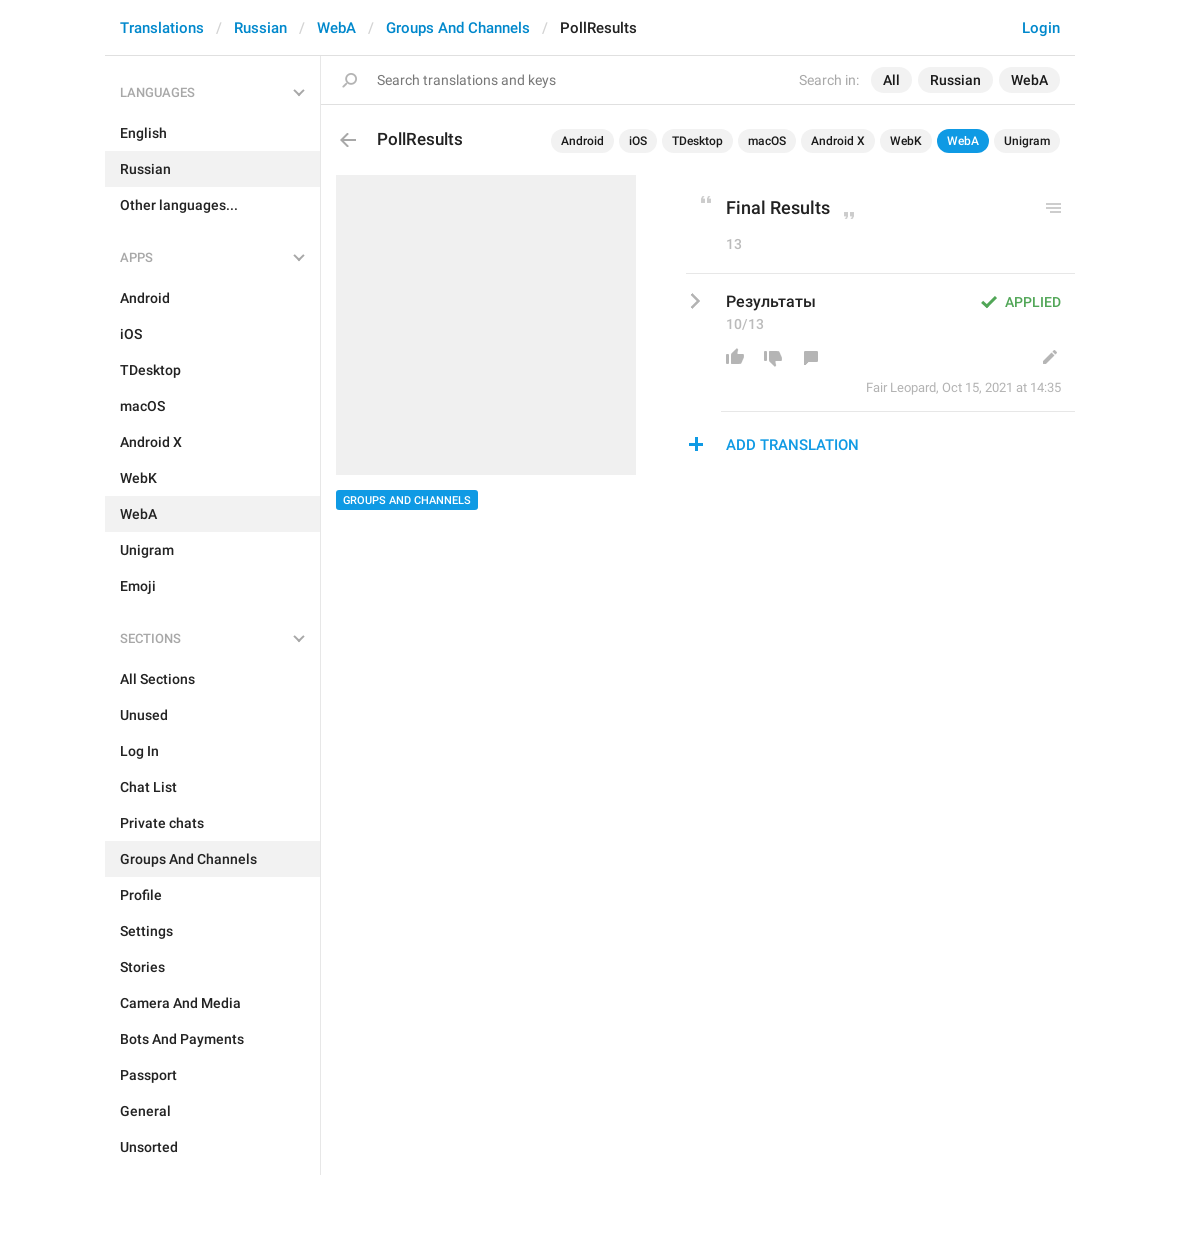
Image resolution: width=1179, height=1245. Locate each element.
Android (582, 141)
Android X (838, 141)
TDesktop (697, 141)
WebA (336, 28)
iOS (638, 141)
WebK (906, 141)
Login (1041, 28)
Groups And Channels (458, 28)
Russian (260, 28)
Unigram (1027, 141)
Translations (162, 28)
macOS (767, 141)
